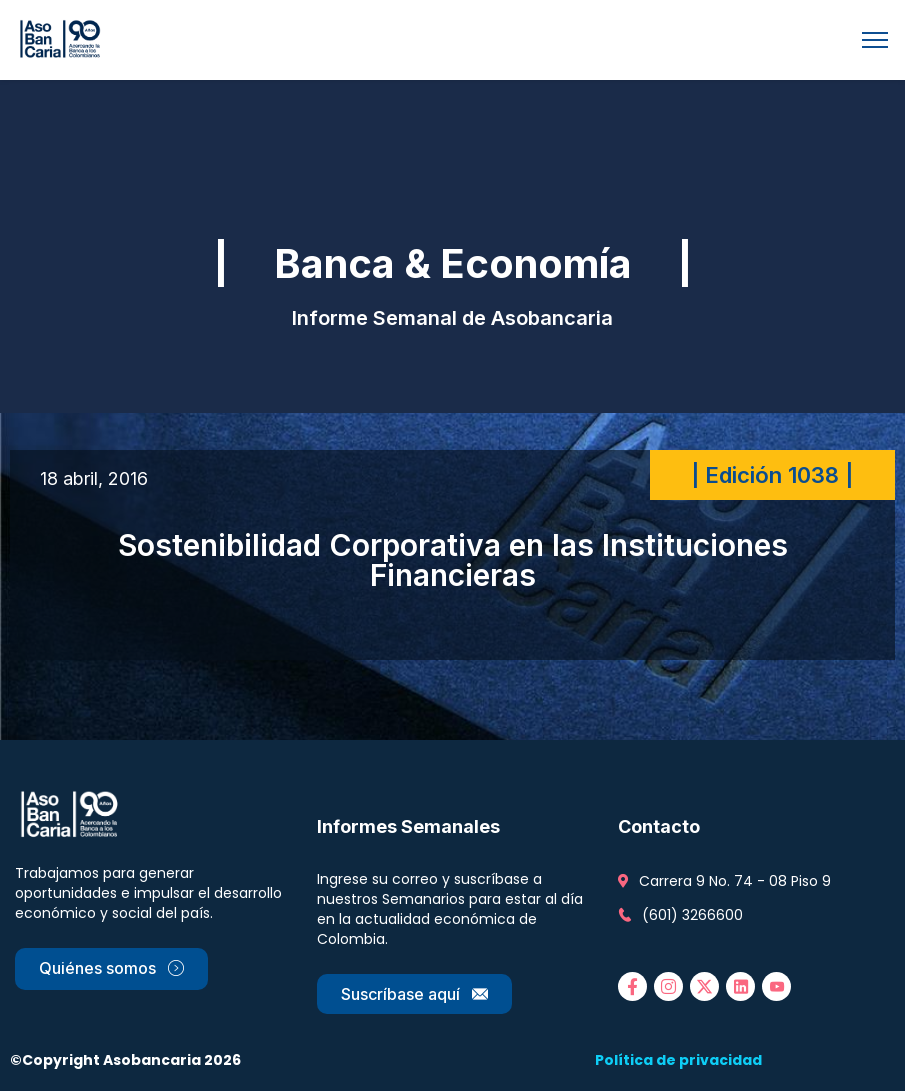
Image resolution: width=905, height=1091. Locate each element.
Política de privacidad (678, 1060)
